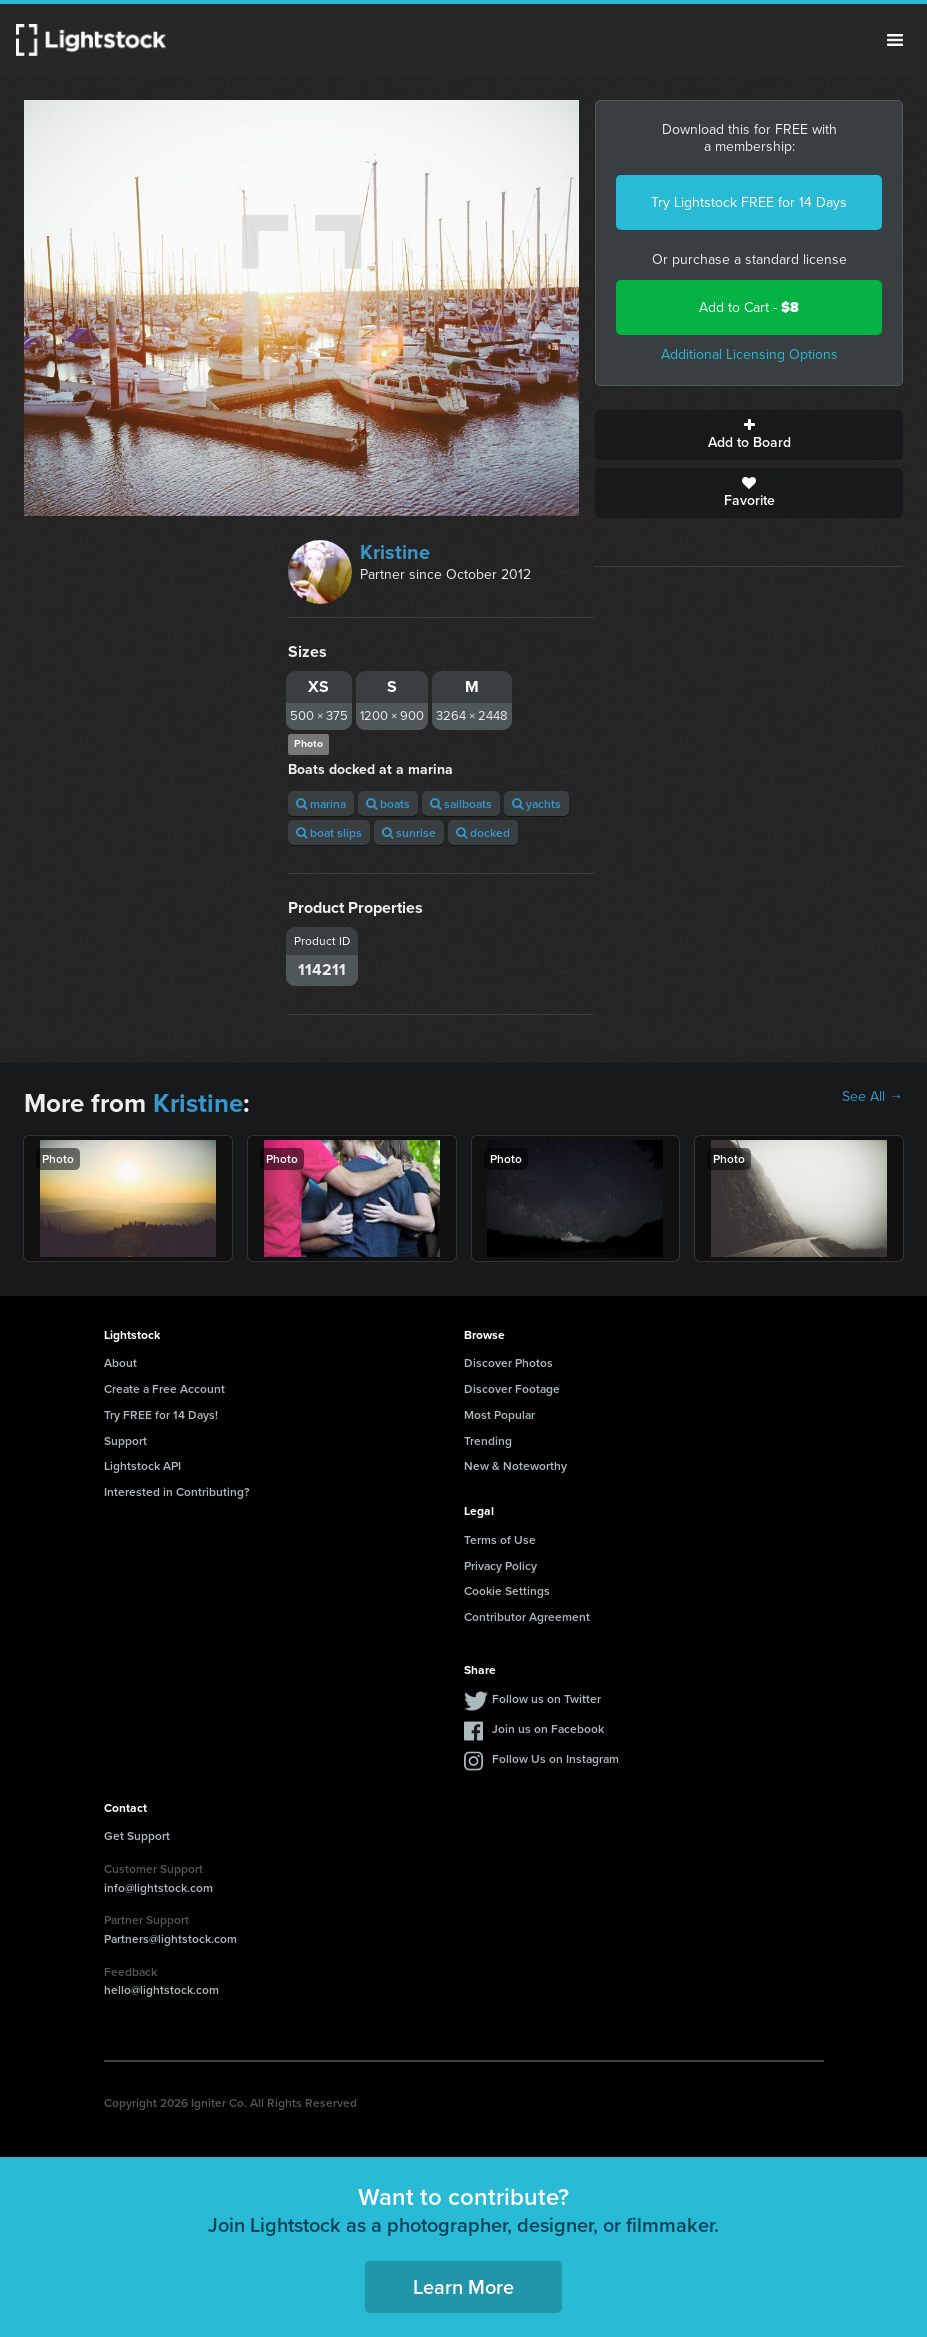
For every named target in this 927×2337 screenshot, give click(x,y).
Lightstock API (142, 1465)
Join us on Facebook (548, 1728)
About (120, 1362)
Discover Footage (512, 1388)
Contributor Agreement (527, 1616)
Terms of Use (500, 1539)
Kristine (395, 552)
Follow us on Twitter (546, 1698)
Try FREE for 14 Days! (161, 1414)
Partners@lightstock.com (170, 1938)
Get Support (137, 1835)
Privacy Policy (500, 1565)
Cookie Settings (507, 1590)
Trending (488, 1440)
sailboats (461, 803)
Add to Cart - (749, 307)
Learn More (463, 2286)
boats (388, 803)
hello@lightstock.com (161, 1989)
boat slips (329, 832)
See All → (872, 1097)
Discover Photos (508, 1362)
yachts (536, 803)
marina (321, 803)
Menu (895, 40)
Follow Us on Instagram (555, 1758)
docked (483, 832)
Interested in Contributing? (177, 1491)
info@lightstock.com (158, 1887)
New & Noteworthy (515, 1465)
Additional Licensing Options (749, 354)
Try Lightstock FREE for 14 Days (749, 202)
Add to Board (749, 435)
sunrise (409, 832)
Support (125, 1440)
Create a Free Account (164, 1388)
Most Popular (499, 1414)
